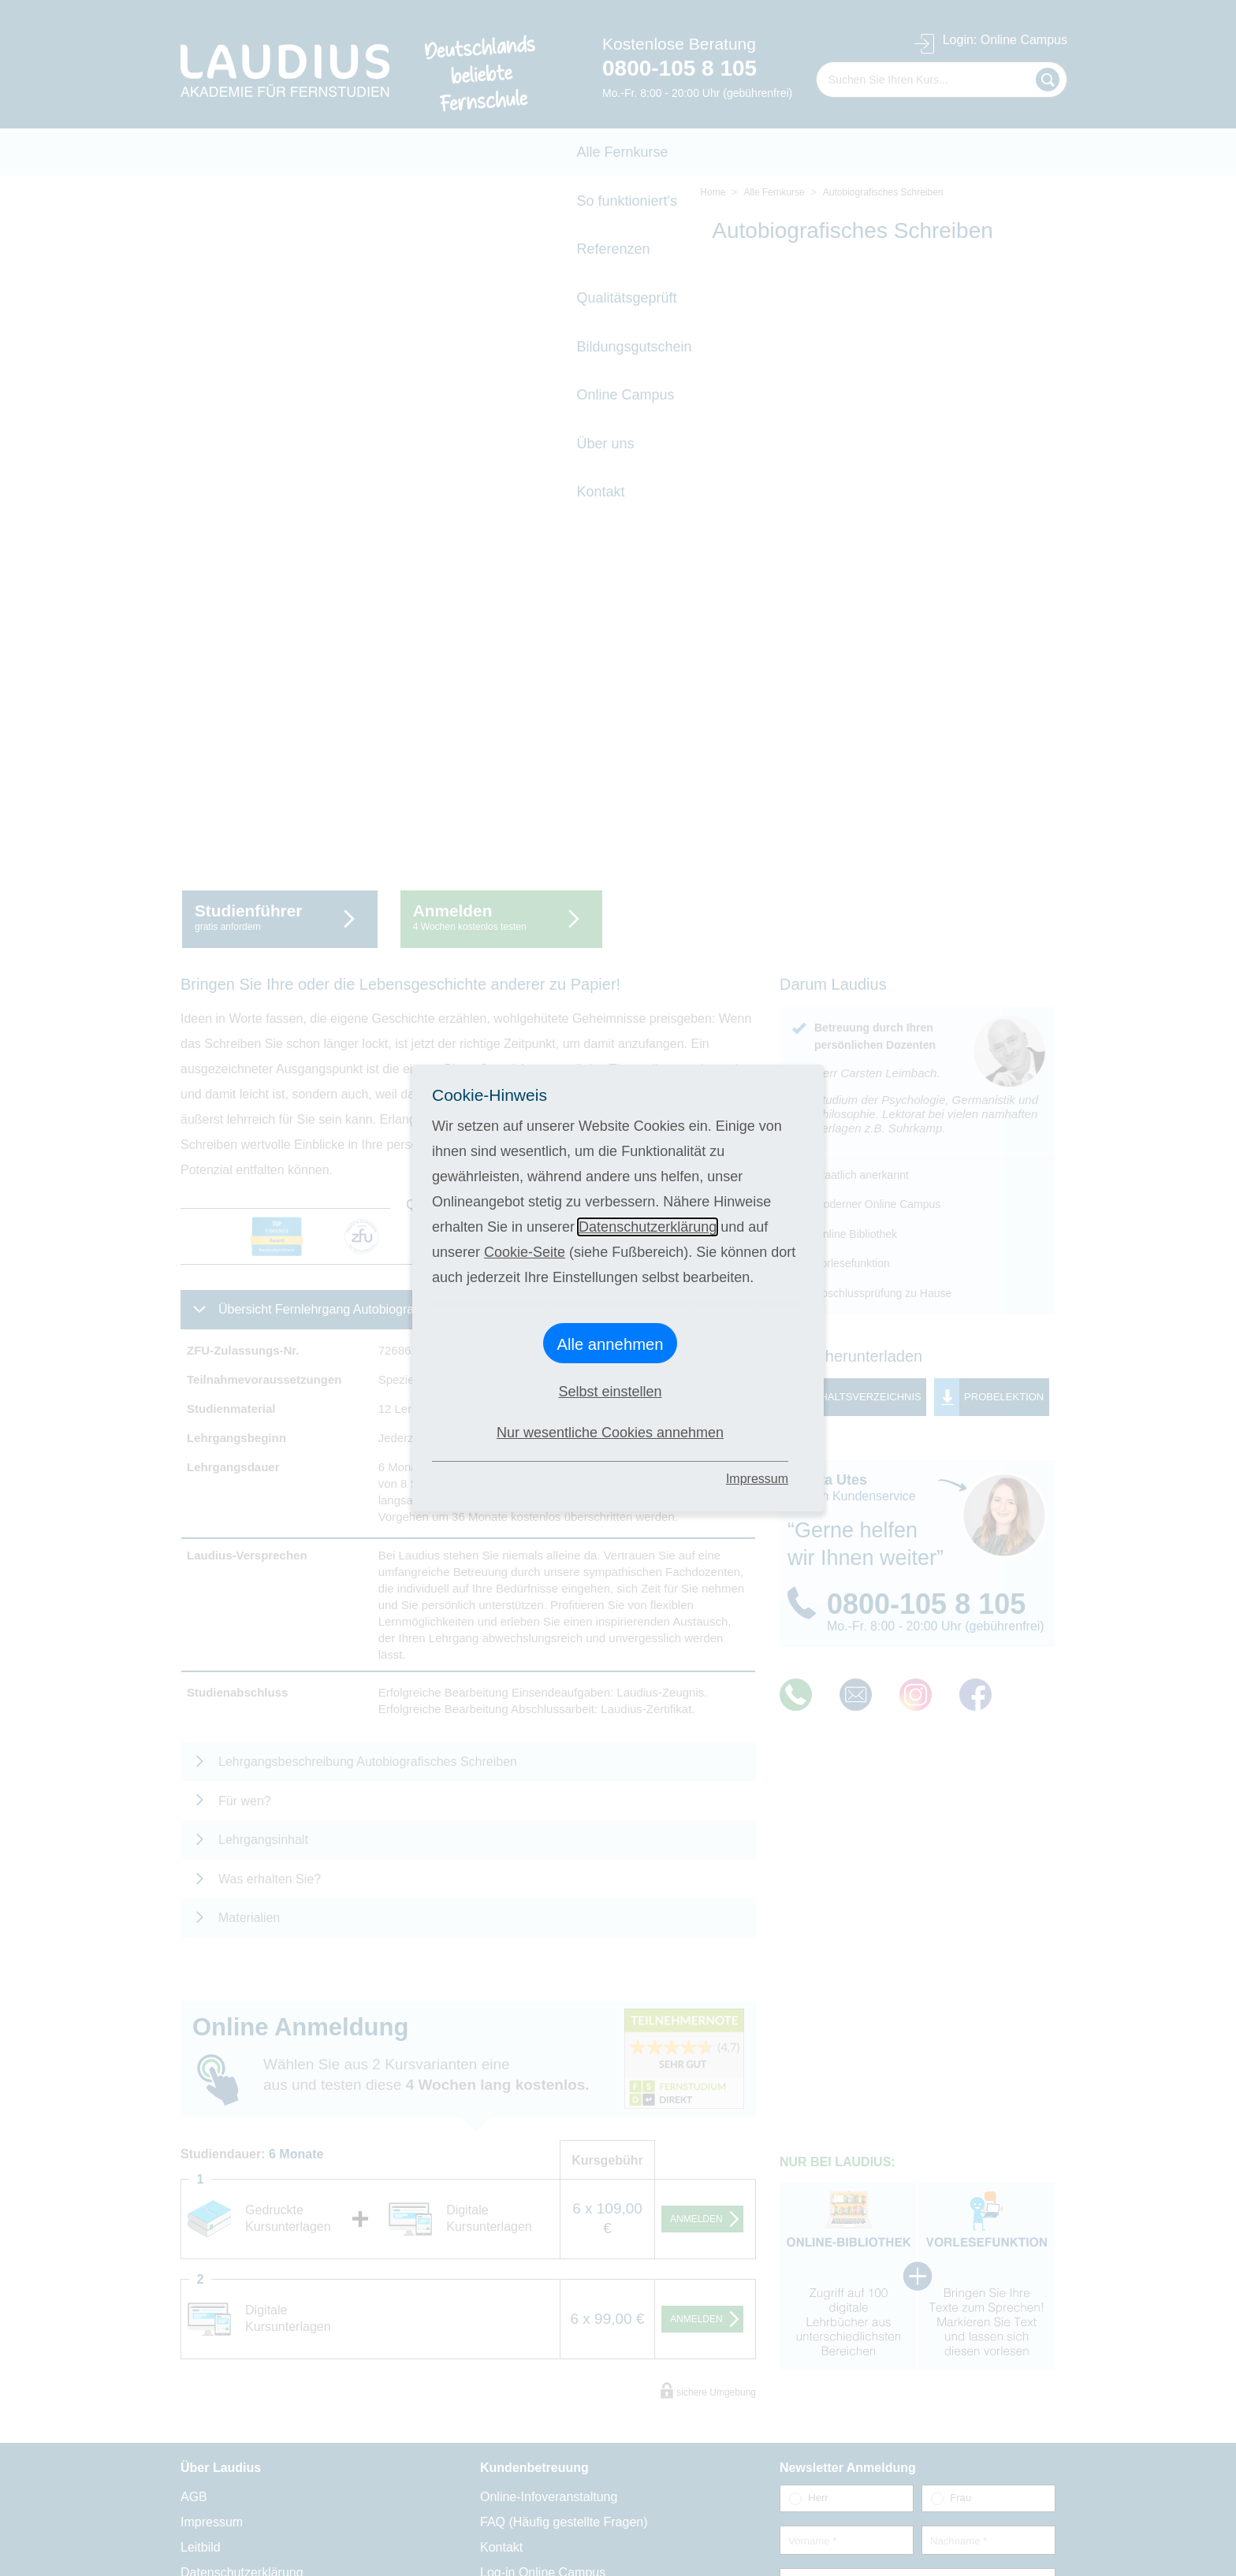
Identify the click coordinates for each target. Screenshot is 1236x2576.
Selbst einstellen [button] (609, 1392)
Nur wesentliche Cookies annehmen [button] (610, 1432)
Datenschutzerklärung (648, 1227)
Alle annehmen (610, 1344)
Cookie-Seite (524, 1252)
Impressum (757, 1478)
